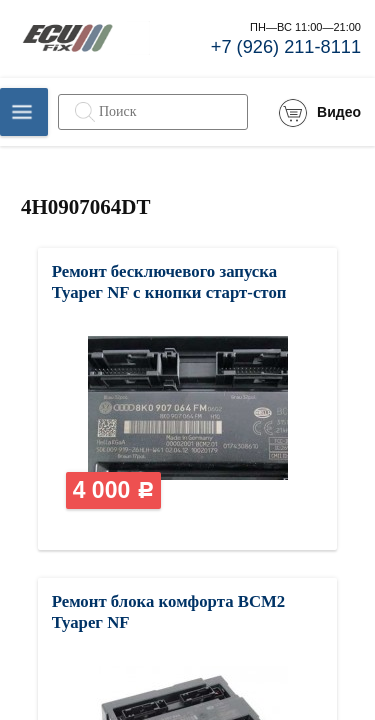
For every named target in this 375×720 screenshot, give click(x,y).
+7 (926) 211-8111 (286, 47)
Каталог (24, 112)
